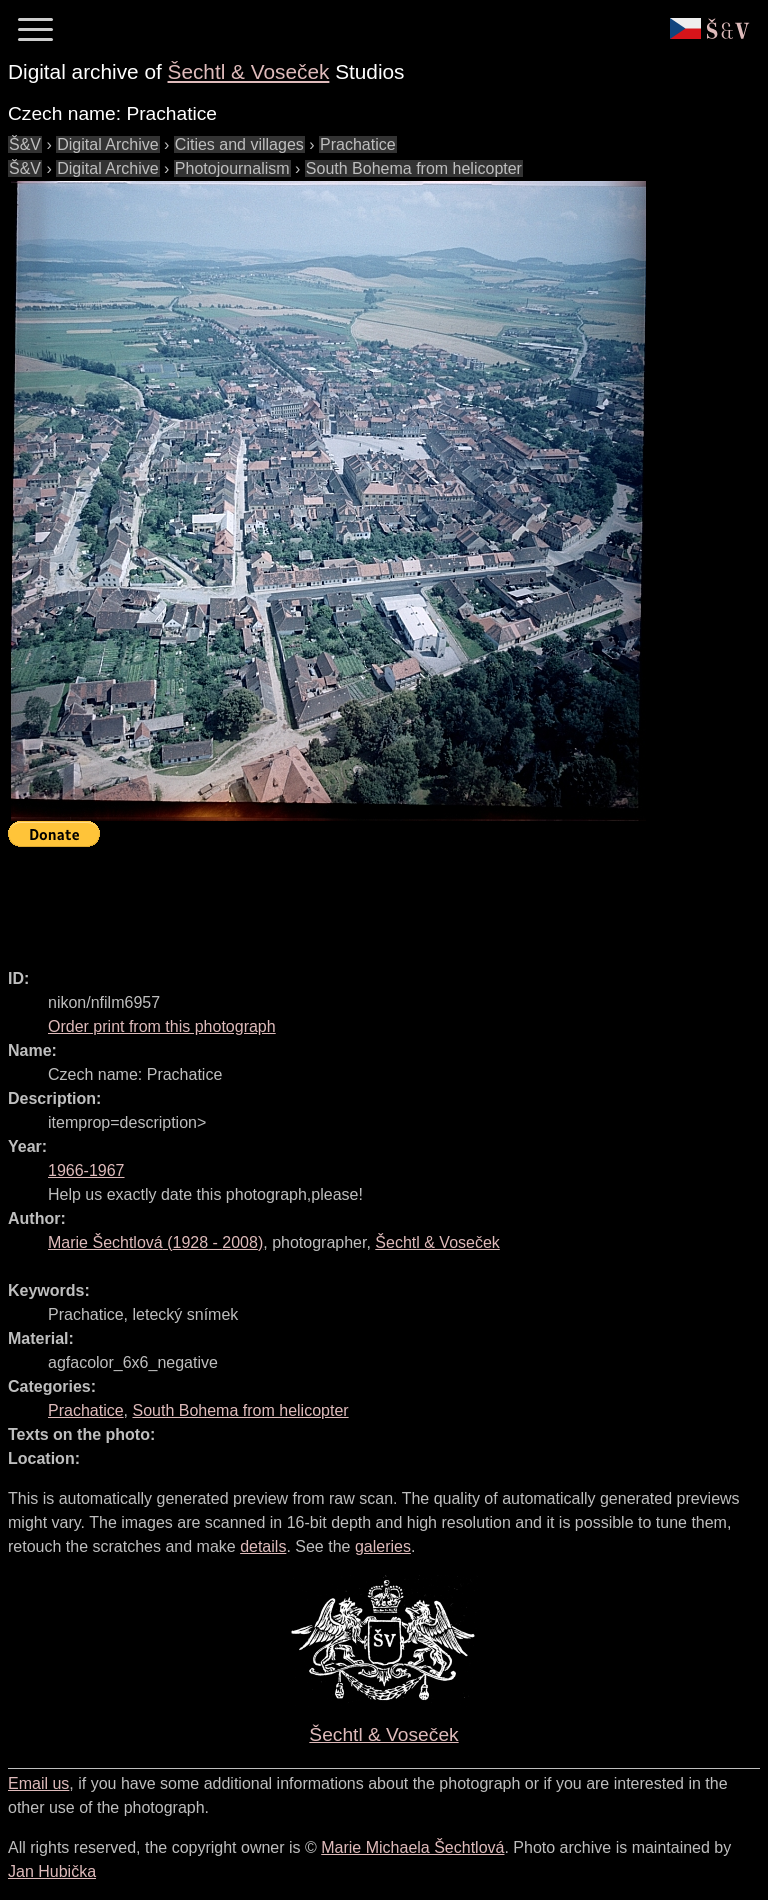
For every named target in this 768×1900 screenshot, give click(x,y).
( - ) (155, 1242)
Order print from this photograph (162, 1026)
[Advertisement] (372, 899)
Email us (38, 1783)
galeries (383, 1546)
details (263, 1546)
